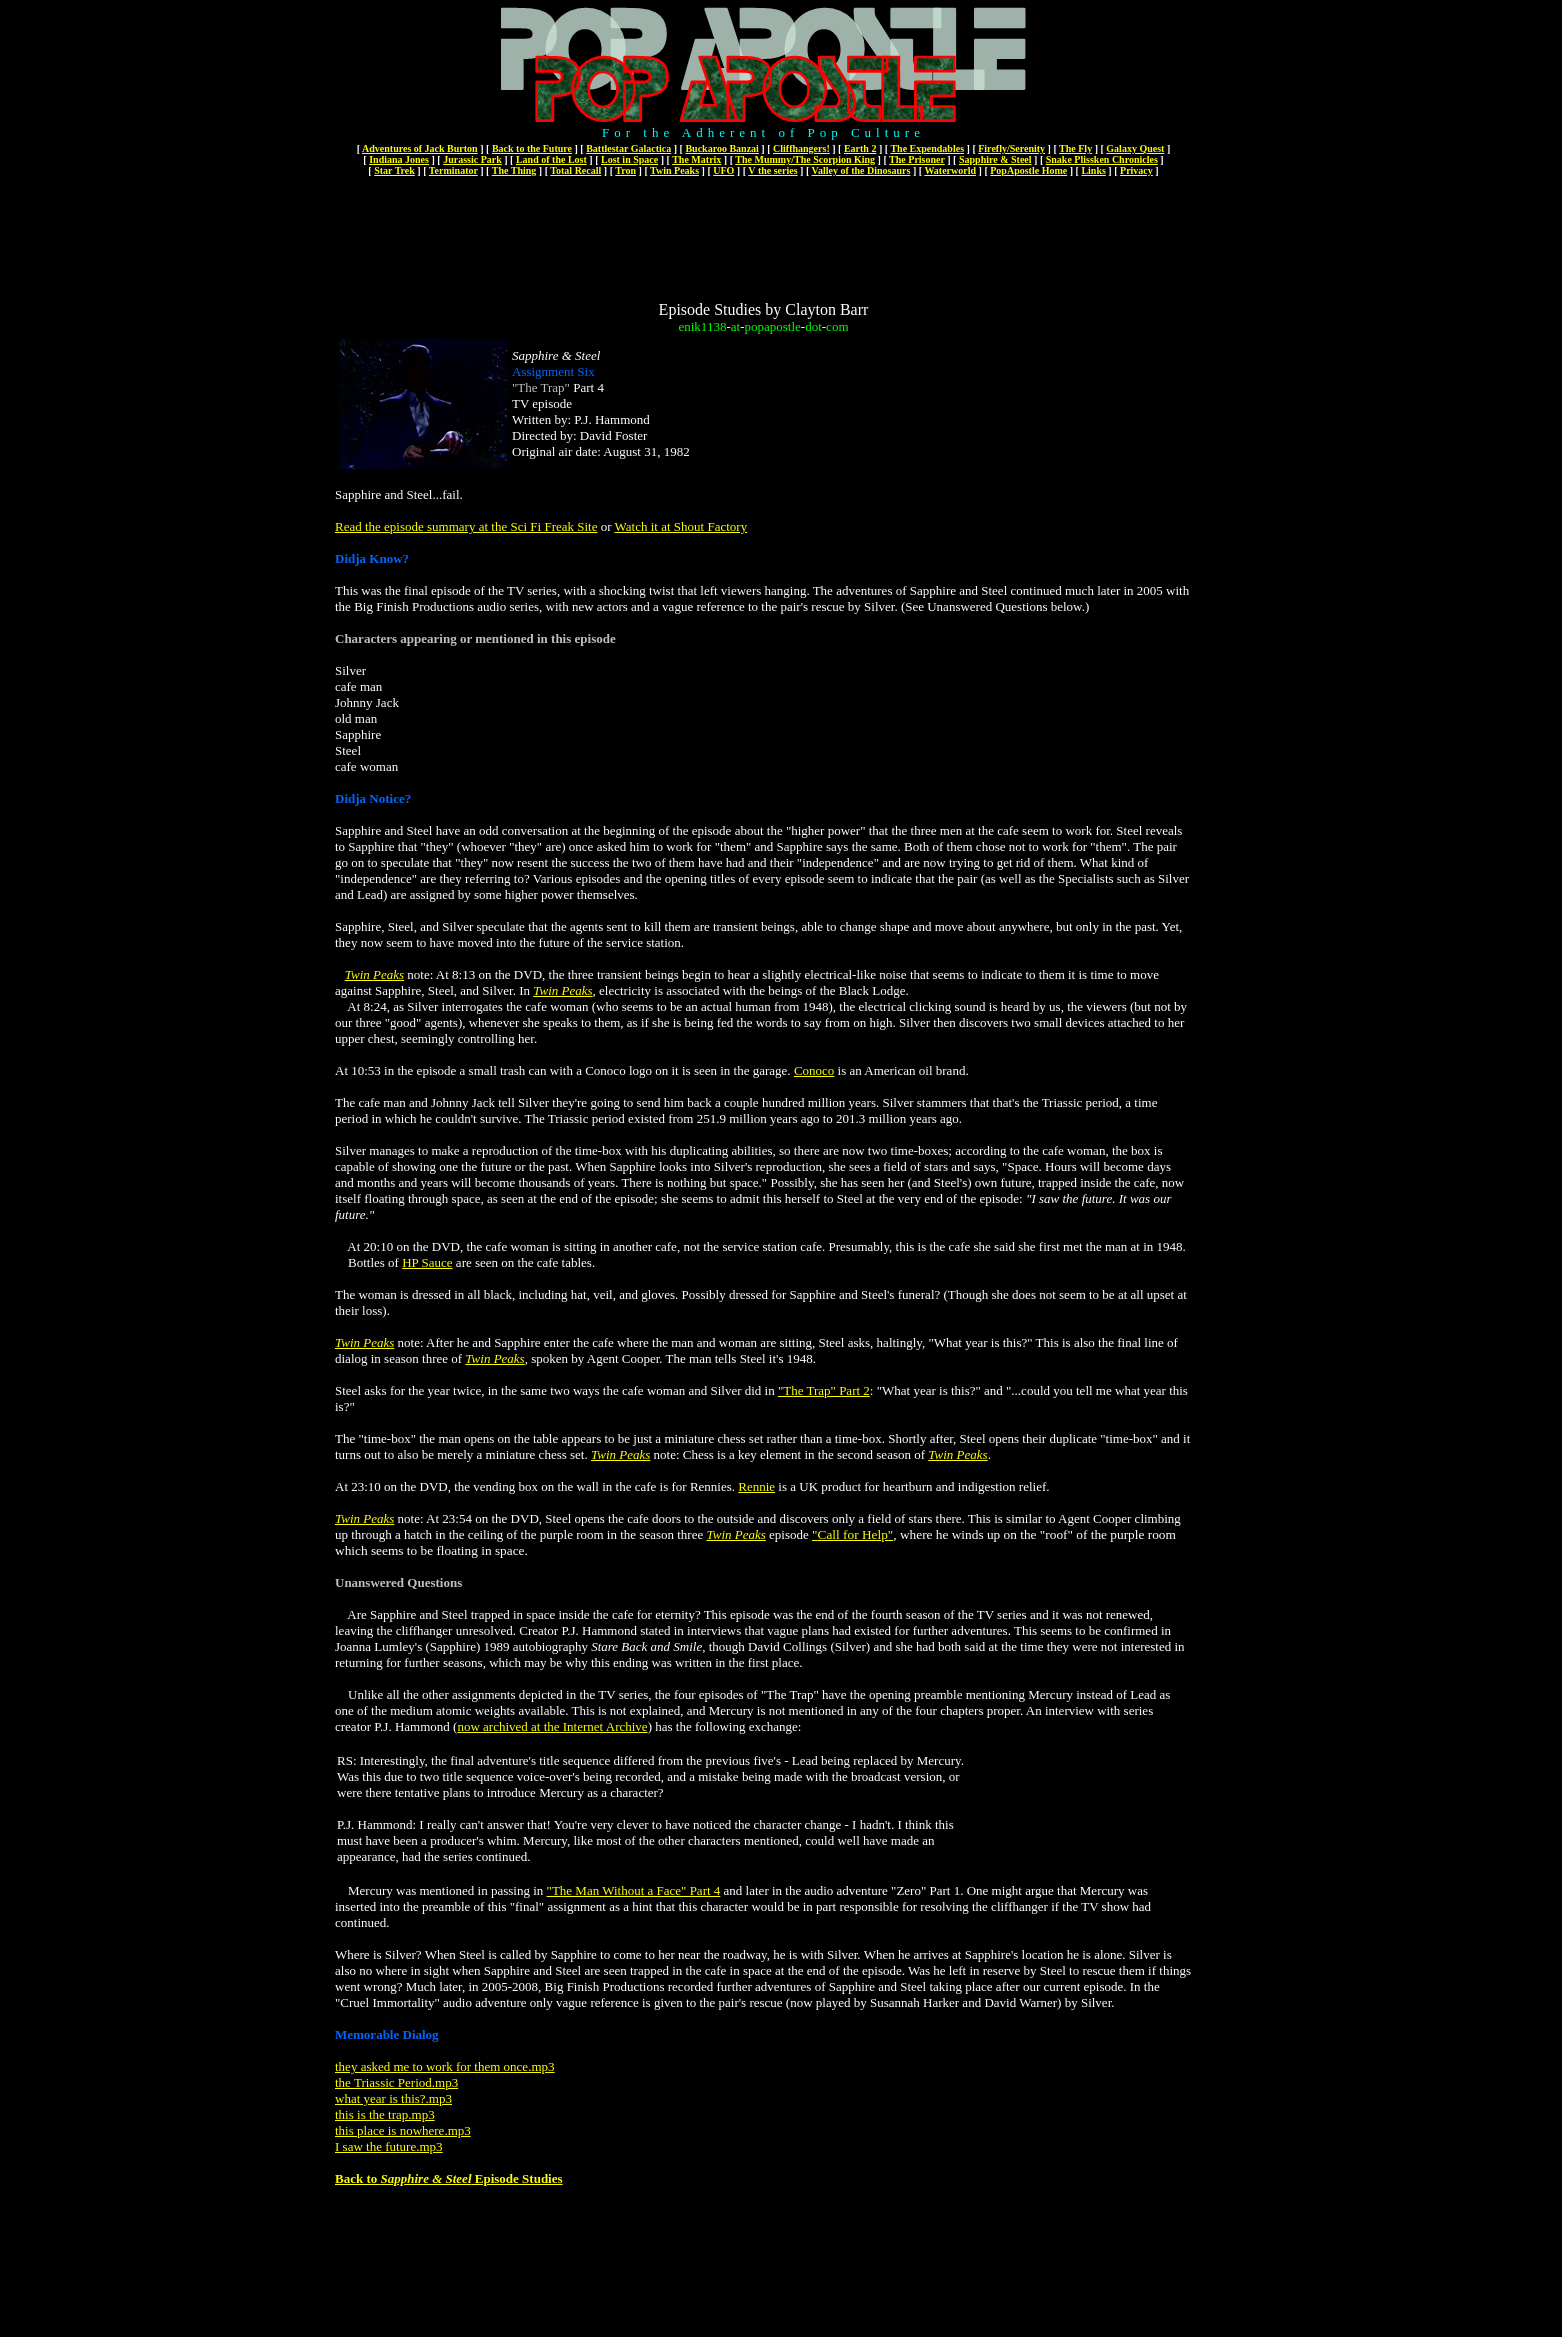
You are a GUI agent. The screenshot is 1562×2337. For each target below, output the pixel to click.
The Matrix (696, 159)
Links (1093, 170)
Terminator (453, 170)
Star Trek (394, 170)
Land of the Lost (551, 159)
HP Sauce (427, 1262)
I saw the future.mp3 (389, 2146)
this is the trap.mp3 (385, 2114)
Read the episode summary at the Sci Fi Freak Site (466, 526)
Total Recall (575, 170)
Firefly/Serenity (1011, 148)
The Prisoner (917, 159)
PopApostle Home (1028, 170)
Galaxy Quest (1135, 148)
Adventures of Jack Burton (420, 148)
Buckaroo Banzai (721, 148)
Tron (625, 170)
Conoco (814, 1070)
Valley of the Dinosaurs (861, 170)
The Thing (514, 170)
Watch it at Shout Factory (681, 526)
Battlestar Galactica (628, 148)
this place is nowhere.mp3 (403, 2130)
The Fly (1075, 148)
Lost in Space (629, 159)
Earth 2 (860, 148)
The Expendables (927, 148)
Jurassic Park (472, 159)
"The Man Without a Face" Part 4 (634, 1890)
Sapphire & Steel (995, 159)
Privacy (1136, 170)
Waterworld (950, 170)
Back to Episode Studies (449, 2178)
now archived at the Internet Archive (552, 1726)
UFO (723, 170)
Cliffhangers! (801, 148)
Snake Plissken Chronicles (1102, 159)
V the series (772, 170)
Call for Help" (856, 1534)
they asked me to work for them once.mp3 (445, 2066)
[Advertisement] (764, 238)
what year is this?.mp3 (393, 2098)
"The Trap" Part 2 (824, 1390)
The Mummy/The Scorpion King (805, 159)
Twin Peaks (674, 170)
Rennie (756, 1486)
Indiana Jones (399, 159)
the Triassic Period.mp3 (396, 2082)
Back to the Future (532, 148)
